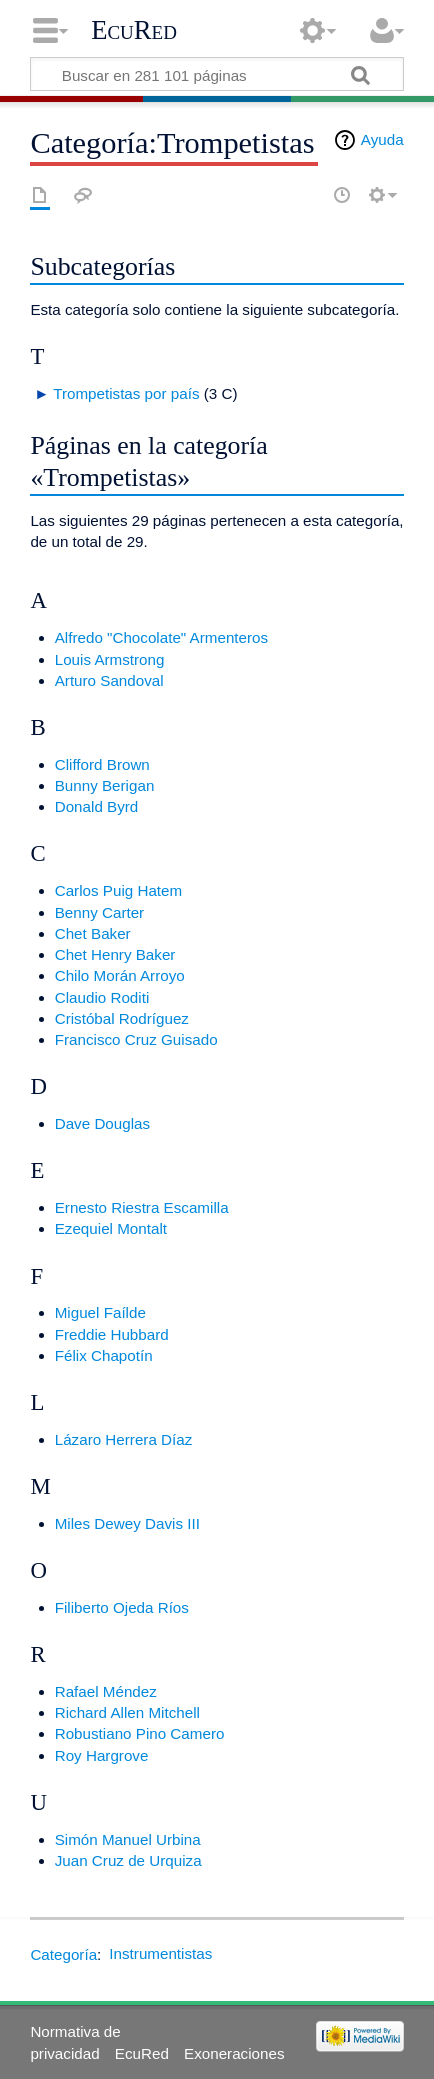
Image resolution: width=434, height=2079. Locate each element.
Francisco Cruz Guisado (136, 1039)
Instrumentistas (160, 1953)
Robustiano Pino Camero (140, 1733)
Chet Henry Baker (115, 954)
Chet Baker (93, 933)
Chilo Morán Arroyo (120, 975)
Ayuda (382, 139)
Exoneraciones (234, 2053)
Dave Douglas (102, 1123)
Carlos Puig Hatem (118, 890)
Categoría (63, 1953)
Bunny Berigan (105, 785)
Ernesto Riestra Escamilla (142, 1207)
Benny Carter (99, 912)
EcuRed (134, 30)
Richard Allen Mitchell (127, 1712)
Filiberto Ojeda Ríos (122, 1607)
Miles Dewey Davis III (127, 1523)
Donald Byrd (97, 806)
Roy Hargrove (102, 1755)
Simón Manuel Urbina (128, 1839)
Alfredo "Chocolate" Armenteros (161, 637)
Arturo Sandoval (109, 680)
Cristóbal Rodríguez (122, 1018)
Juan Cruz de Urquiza (128, 1860)
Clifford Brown (102, 764)
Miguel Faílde (100, 1312)
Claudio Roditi (102, 997)
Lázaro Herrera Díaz (124, 1439)
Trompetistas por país (126, 393)
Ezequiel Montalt (111, 1228)
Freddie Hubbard (112, 1334)
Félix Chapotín (104, 1355)
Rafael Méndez (106, 1691)
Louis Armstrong (110, 659)
